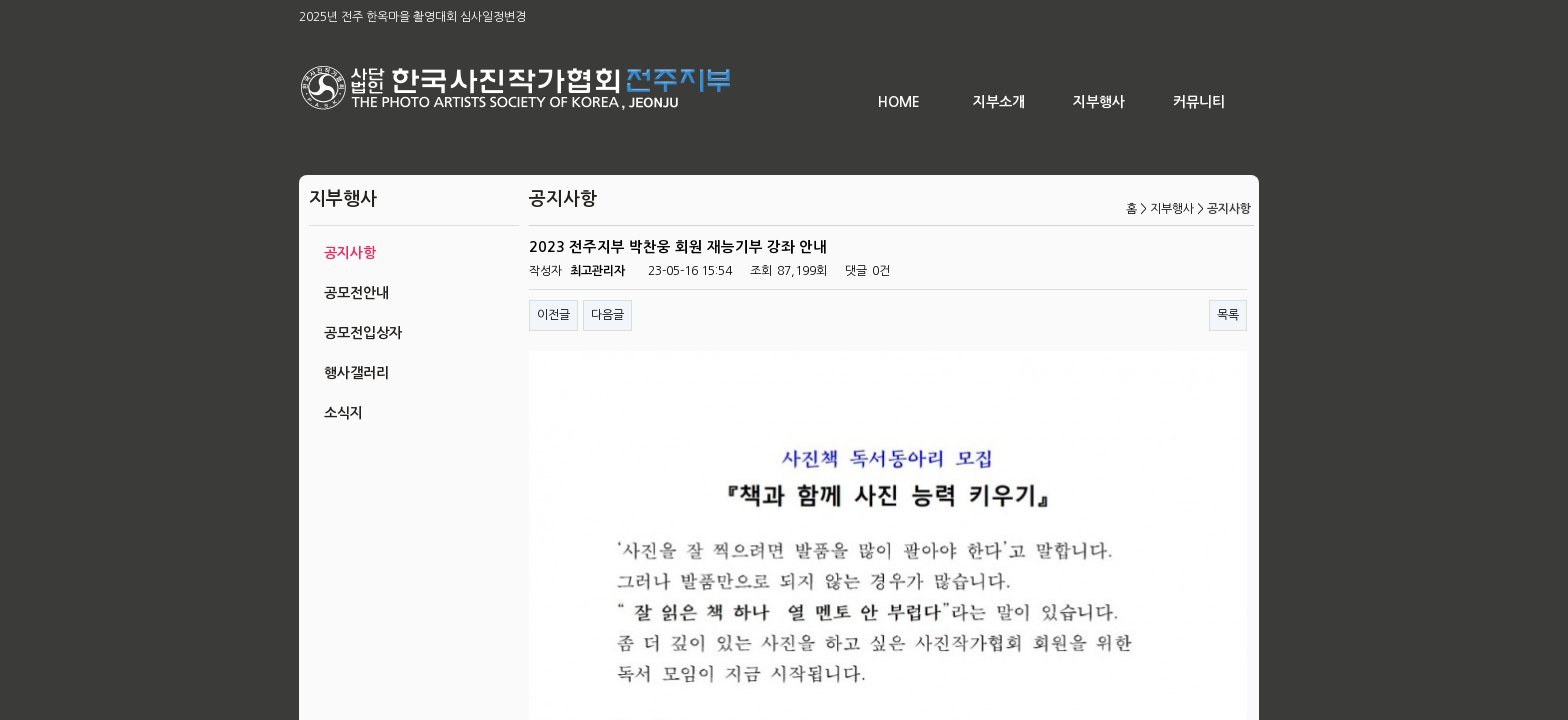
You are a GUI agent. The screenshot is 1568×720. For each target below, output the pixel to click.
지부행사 (1099, 102)
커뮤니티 (1199, 102)
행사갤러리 (356, 373)
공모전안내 (356, 293)
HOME (899, 102)
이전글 (553, 315)
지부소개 (999, 102)
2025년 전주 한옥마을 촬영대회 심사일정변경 (412, 17)
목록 (1228, 315)
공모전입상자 (363, 333)
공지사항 (350, 253)
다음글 (607, 315)
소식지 (343, 413)
